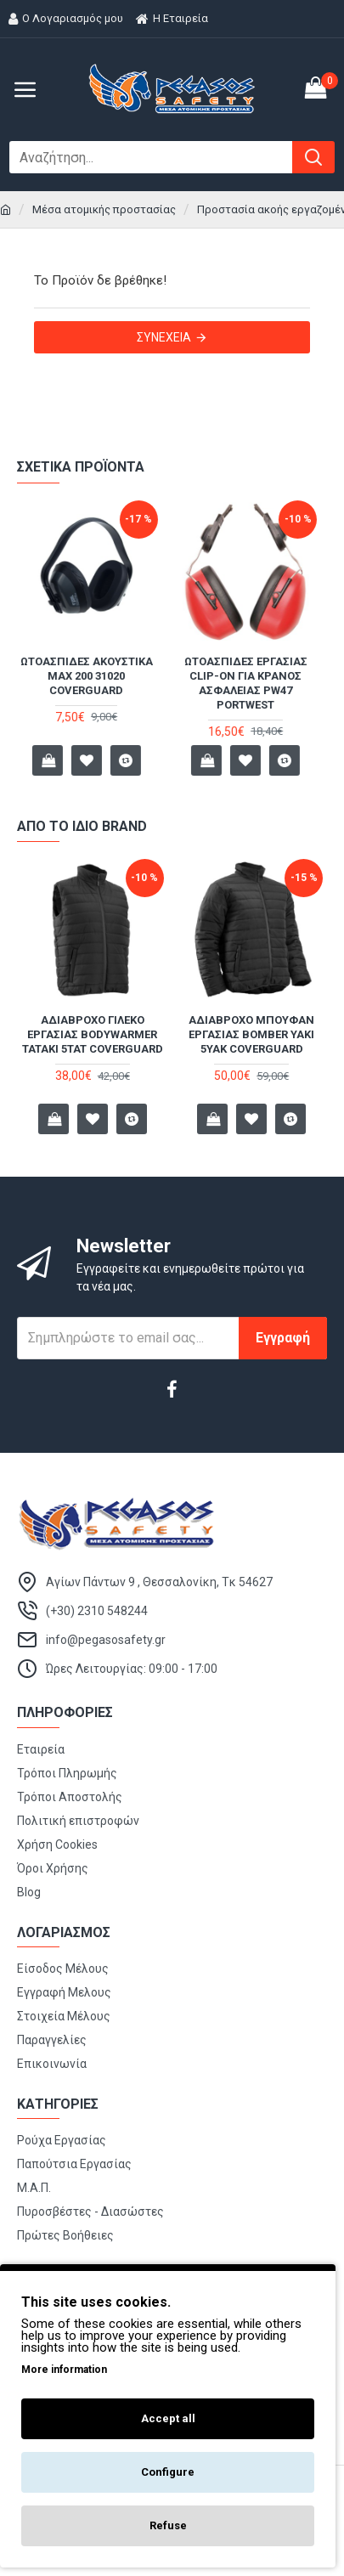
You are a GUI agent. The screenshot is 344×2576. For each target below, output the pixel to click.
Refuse (168, 2525)
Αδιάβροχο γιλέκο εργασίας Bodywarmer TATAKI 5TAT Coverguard (92, 1034)
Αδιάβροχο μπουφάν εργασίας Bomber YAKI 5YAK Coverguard (251, 1034)
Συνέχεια (164, 337)
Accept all (168, 2418)
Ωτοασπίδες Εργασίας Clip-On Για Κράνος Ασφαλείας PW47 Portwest (251, 683)
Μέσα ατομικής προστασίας (104, 209)
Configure (168, 2472)
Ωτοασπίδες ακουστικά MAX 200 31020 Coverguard (92, 676)
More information (64, 2369)
